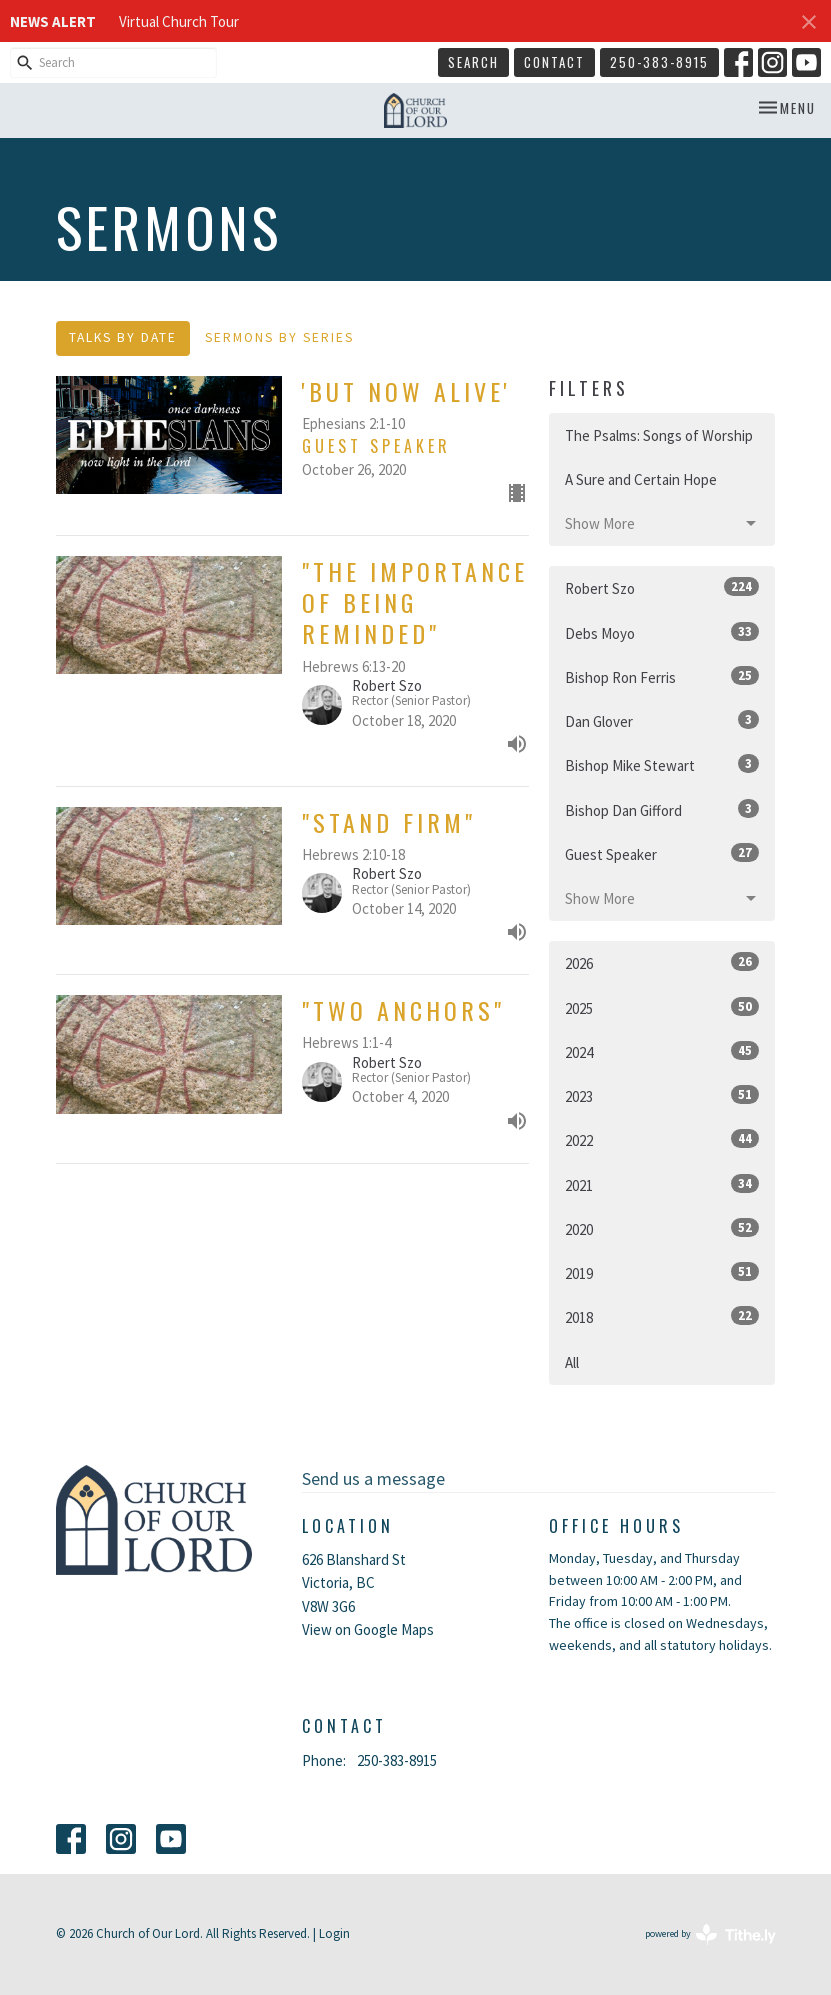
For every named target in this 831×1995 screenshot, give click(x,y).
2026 (662, 962)
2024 (662, 1051)
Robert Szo (662, 587)
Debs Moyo (662, 632)
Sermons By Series (279, 337)
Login (334, 1933)
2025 (662, 1007)
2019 (662, 1272)
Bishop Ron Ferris (662, 676)
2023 (662, 1095)
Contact (554, 62)
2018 (662, 1316)
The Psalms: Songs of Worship (659, 435)
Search (473, 62)
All (572, 1362)
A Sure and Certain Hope (641, 479)
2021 (662, 1184)
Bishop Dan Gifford (662, 809)
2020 (662, 1228)
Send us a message (373, 1478)
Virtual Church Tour (179, 21)
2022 (662, 1139)
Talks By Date (123, 337)
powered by (710, 1934)
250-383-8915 (659, 62)
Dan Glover (662, 720)
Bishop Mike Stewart (662, 764)
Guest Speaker (662, 853)
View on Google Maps (368, 1629)
